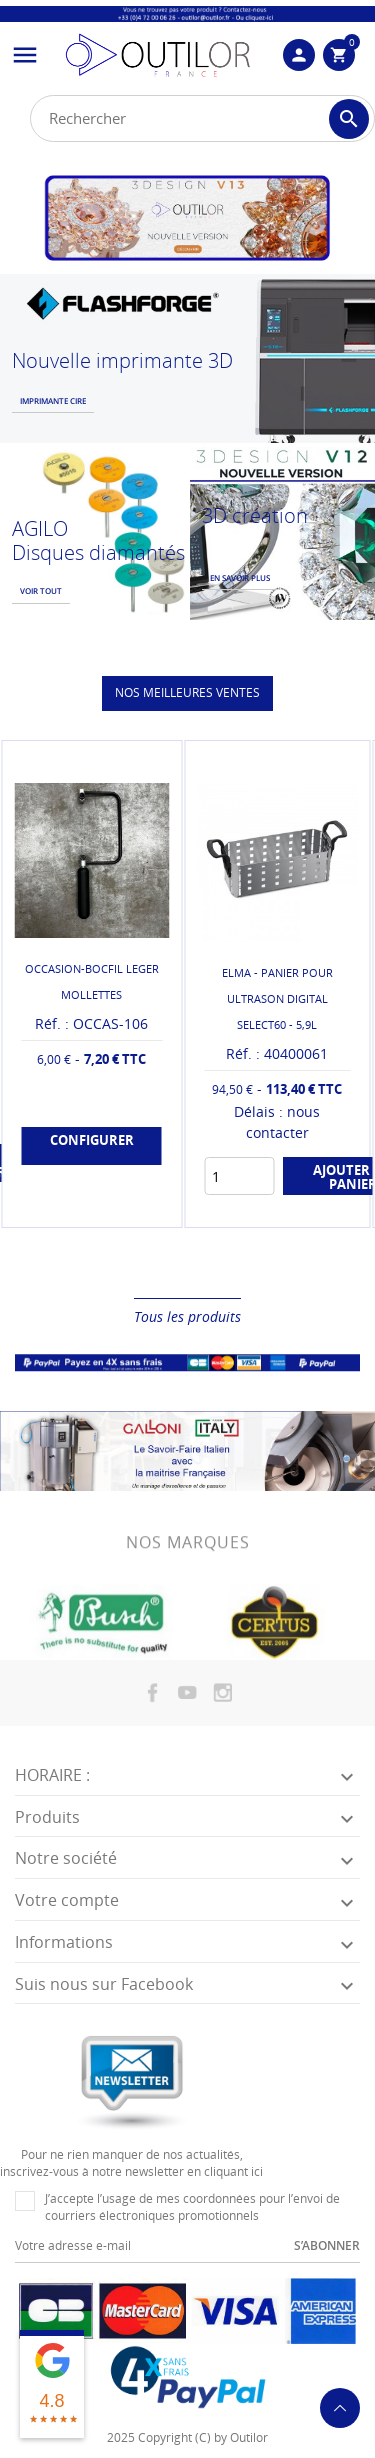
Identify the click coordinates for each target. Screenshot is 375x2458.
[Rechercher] (202, 118)
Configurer (92, 1140)
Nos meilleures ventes (187, 692)
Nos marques (188, 1560)
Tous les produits (187, 1316)
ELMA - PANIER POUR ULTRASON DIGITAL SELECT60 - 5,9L (277, 998)
